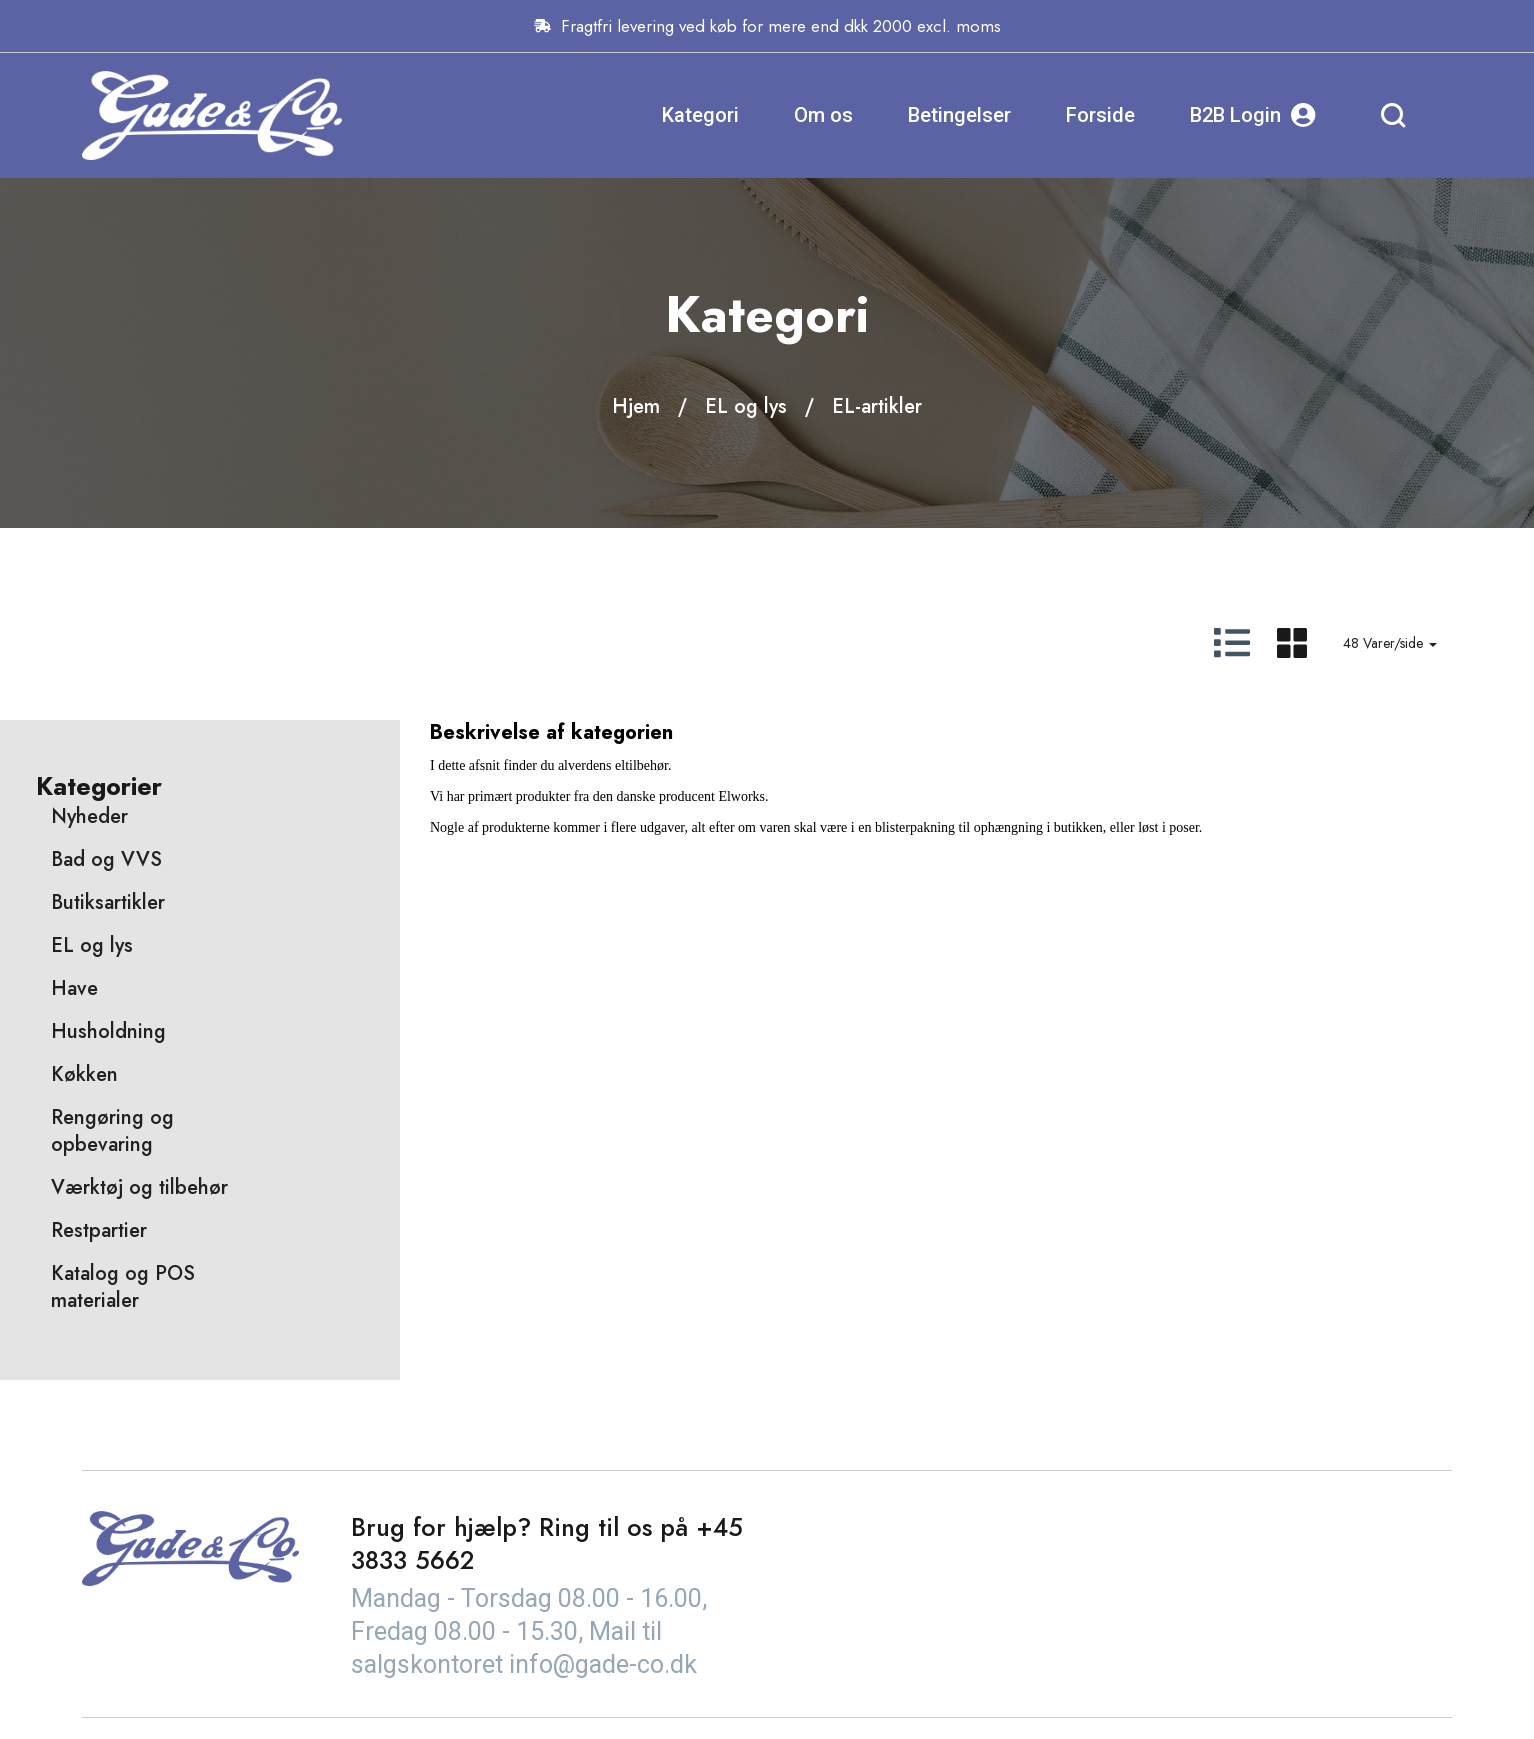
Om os (823, 115)
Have (74, 988)
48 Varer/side (1390, 643)
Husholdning (108, 1031)
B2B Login (1253, 115)
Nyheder (89, 816)
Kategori (700, 115)
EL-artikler (877, 406)
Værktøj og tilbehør (139, 1187)
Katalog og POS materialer (123, 1287)
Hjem (636, 406)
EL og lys (746, 406)
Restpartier (99, 1230)
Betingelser (959, 115)
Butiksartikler (108, 902)
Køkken (84, 1074)
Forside (1100, 115)
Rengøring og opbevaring (112, 1131)
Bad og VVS (106, 859)
